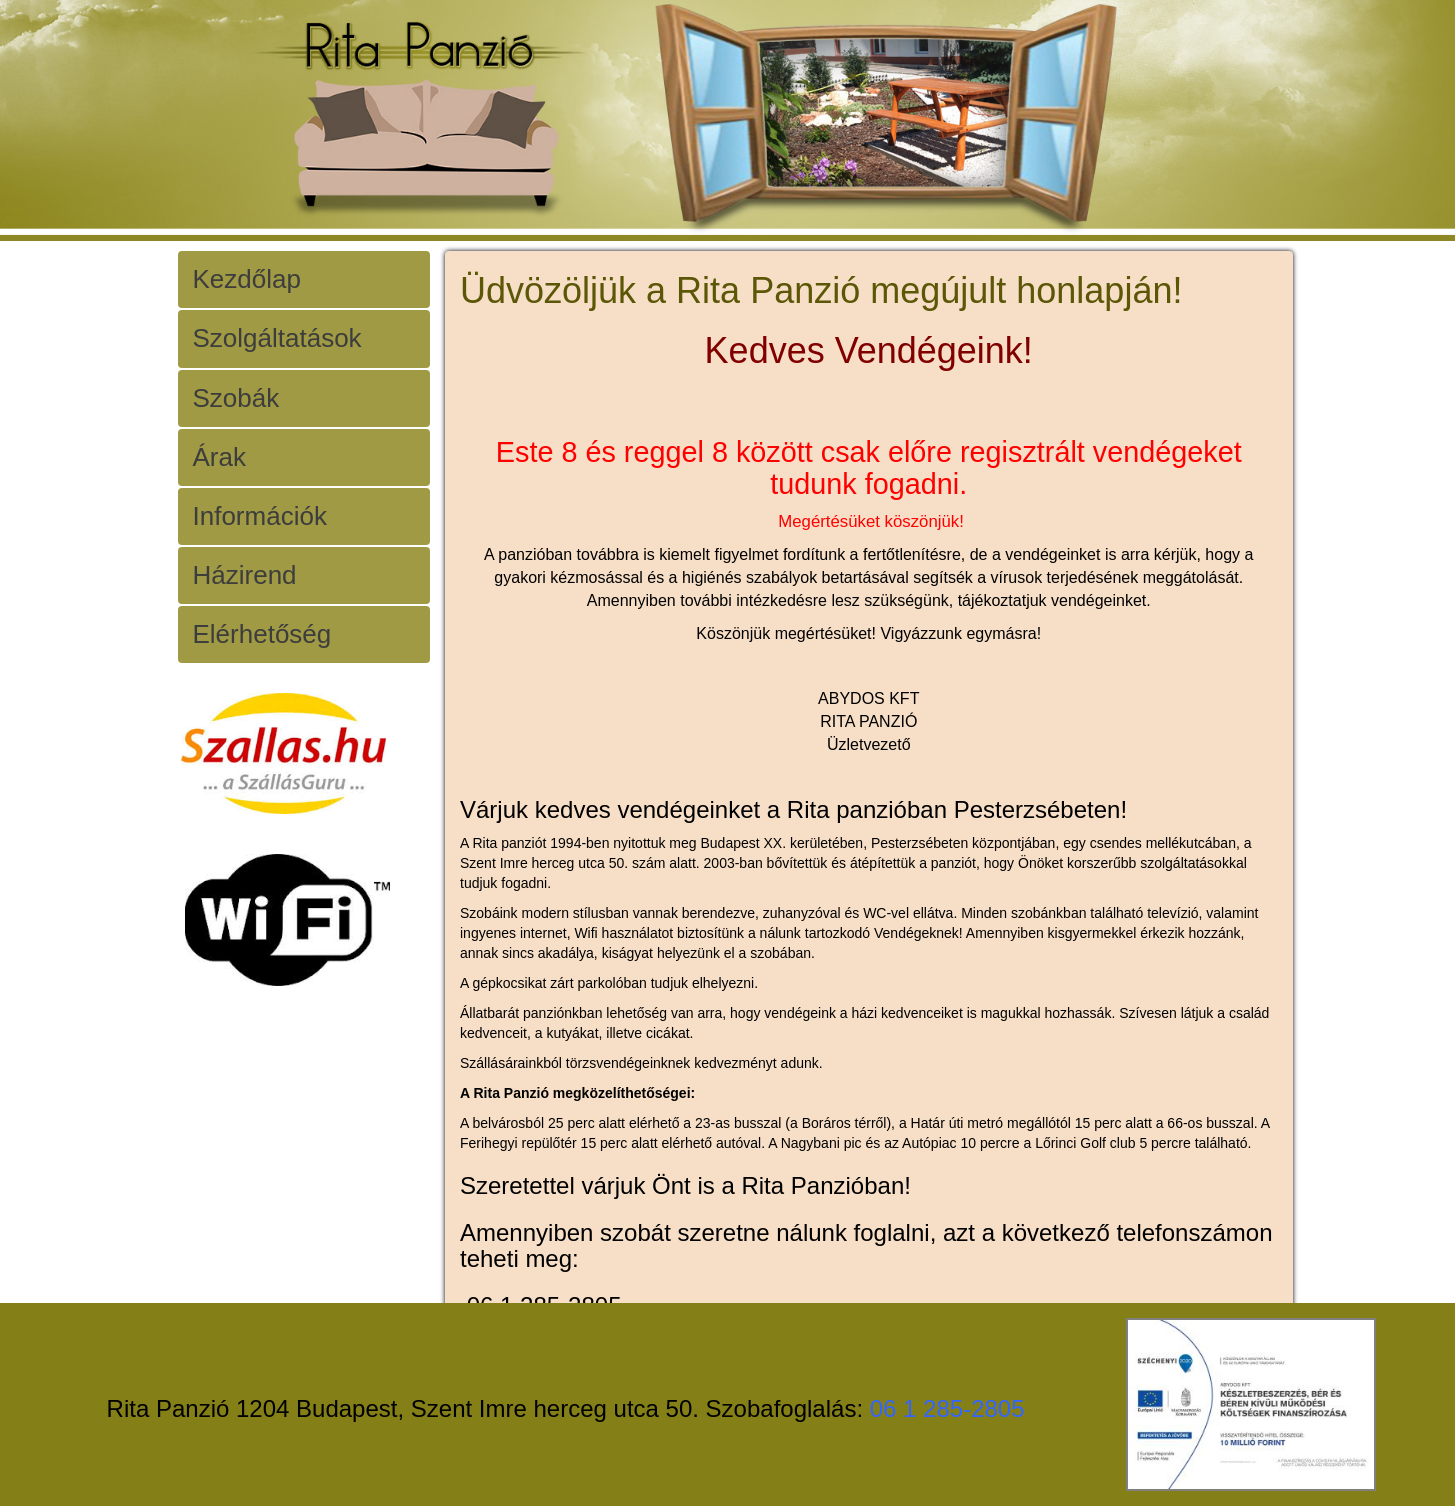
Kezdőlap (247, 279)
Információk (260, 516)
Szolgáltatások (277, 338)
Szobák (236, 398)
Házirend (245, 575)
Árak (219, 457)
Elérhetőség (262, 634)
